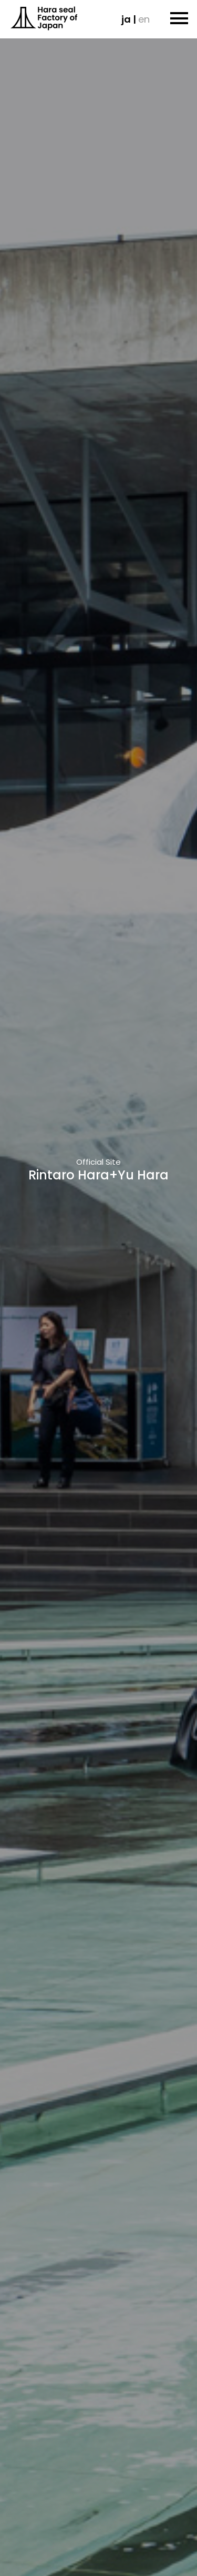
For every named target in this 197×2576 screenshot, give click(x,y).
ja (126, 19)
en (144, 19)
